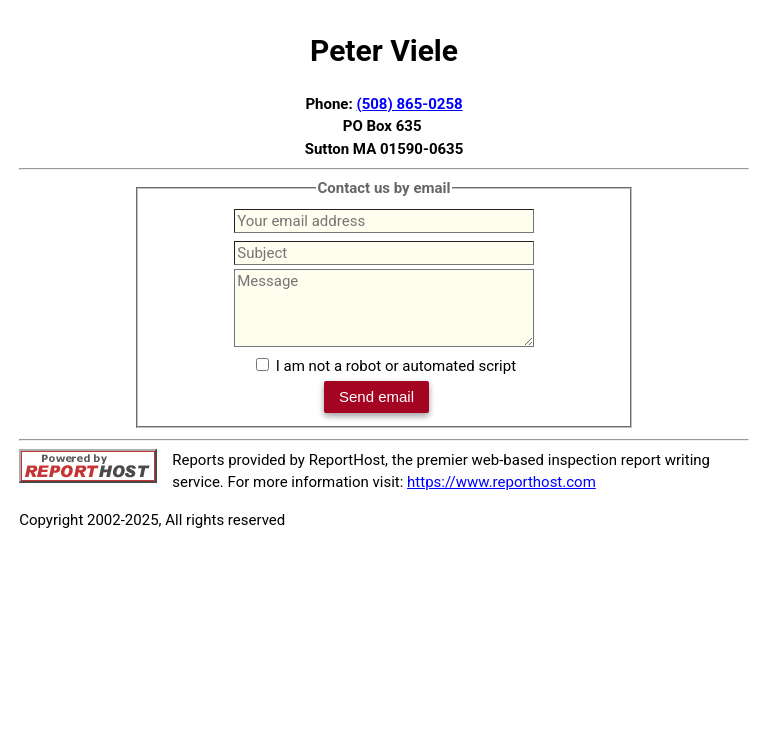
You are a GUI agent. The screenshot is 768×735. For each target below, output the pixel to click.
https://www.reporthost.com (501, 482)
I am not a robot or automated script (396, 366)
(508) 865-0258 (409, 104)
